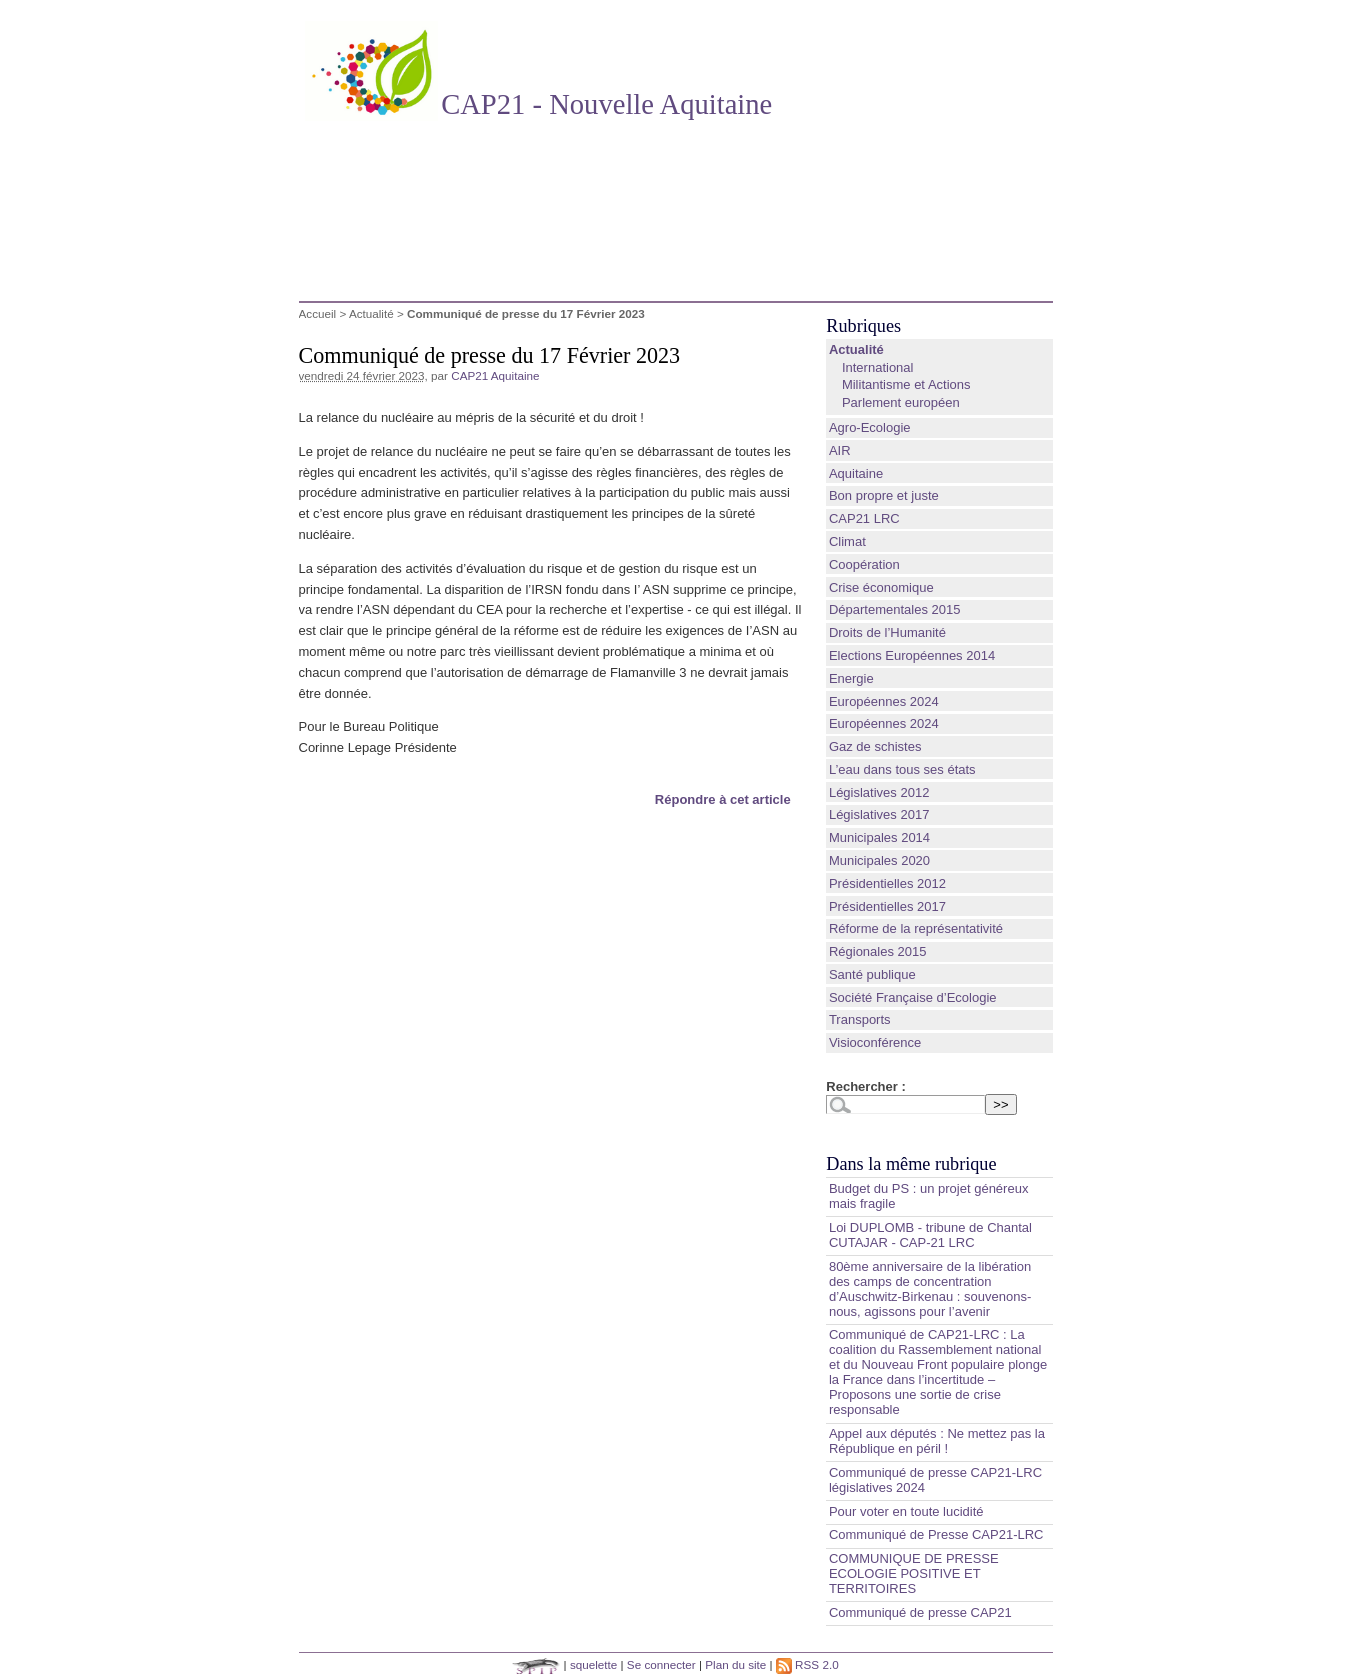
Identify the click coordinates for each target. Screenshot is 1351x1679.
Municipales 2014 (879, 837)
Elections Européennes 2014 (912, 655)
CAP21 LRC (864, 518)
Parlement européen (901, 402)
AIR (840, 450)
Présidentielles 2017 (887, 906)
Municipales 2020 (879, 860)
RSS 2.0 (807, 1664)
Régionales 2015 (878, 951)
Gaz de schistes (875, 746)
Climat (847, 541)
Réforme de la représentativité (916, 928)
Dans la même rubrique (911, 1164)
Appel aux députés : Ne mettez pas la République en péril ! (937, 1441)
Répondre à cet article (723, 799)
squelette (593, 1664)
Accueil (318, 313)
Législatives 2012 (879, 792)
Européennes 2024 (884, 701)
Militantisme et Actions (906, 384)
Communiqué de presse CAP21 (920, 1612)
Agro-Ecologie (870, 427)
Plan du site (735, 1664)
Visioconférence (875, 1042)
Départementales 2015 (895, 609)
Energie (851, 678)
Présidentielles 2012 (887, 883)
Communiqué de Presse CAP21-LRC (936, 1534)
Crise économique (881, 587)
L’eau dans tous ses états (902, 769)
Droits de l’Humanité (887, 632)
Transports (860, 1019)
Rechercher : (865, 1086)
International (878, 367)
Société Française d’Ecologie (913, 997)
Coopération (864, 564)
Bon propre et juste (884, 495)
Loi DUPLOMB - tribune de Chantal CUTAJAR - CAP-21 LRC (930, 1235)
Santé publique (872, 974)
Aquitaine (856, 473)
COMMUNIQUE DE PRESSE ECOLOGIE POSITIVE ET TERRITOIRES (914, 1573)
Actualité (371, 313)
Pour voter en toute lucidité (906, 1511)
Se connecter (661, 1664)
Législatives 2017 (879, 814)
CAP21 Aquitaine (495, 375)
